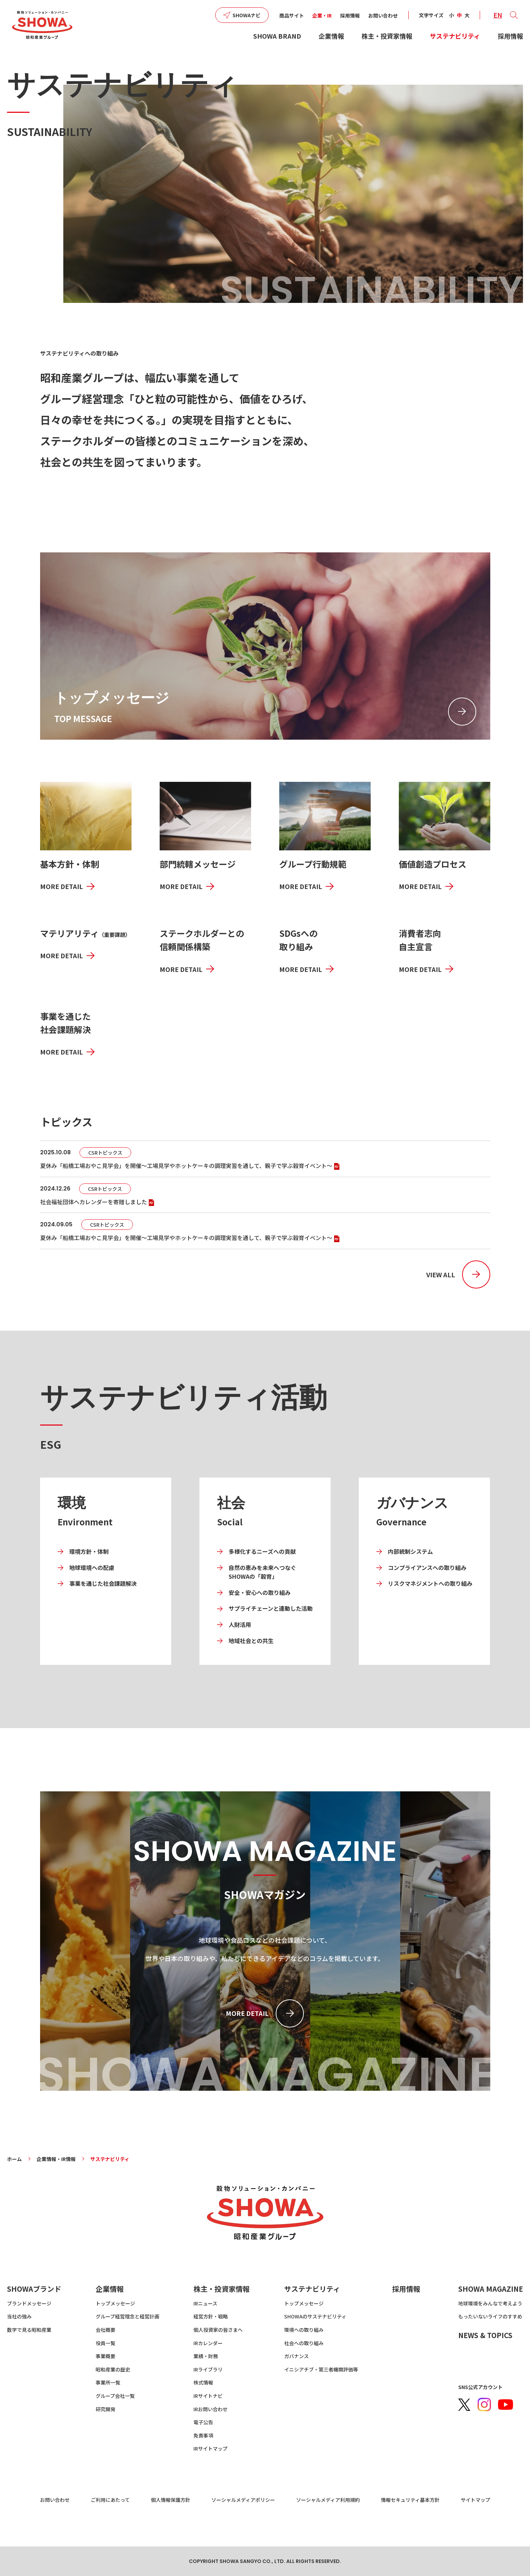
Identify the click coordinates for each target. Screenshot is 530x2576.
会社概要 (105, 2329)
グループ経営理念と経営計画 (127, 2316)
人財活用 (240, 1624)
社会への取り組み (304, 2343)
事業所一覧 (108, 2382)
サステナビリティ (455, 35)
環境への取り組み (304, 2329)
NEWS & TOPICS (485, 2335)
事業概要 (105, 2356)
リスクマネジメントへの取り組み (430, 1583)
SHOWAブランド (34, 2289)
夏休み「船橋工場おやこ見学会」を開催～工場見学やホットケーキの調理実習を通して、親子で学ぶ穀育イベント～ (190, 1165)
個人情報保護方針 (170, 2499)
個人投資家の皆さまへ (218, 2329)
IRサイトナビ (208, 2395)
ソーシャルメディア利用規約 (328, 2499)
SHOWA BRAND (277, 35)
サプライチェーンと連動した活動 (271, 1608)
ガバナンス (296, 2356)
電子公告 (203, 2422)
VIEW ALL (440, 1274)
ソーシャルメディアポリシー (243, 2499)
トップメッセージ (115, 2303)
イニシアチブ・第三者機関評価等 (321, 2369)
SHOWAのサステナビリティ (315, 2316)
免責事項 (203, 2435)
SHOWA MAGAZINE (490, 2289)
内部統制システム (410, 1551)
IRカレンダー (208, 2343)
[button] (514, 15)
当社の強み (19, 2316)
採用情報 (350, 15)
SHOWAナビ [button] (246, 15)
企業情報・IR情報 (56, 2158)
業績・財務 (205, 2356)
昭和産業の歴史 (113, 2369)
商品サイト (291, 15)
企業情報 (331, 35)
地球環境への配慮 (91, 1567)
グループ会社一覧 (115, 2395)
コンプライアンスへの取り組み (427, 1567)
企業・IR (322, 15)
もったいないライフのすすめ (490, 2316)
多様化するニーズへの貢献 (262, 1551)
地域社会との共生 (251, 1640)
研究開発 (105, 2409)
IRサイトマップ (210, 2448)
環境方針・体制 (89, 1551)
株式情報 (203, 2382)
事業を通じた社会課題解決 (103, 1583)
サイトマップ (475, 2499)
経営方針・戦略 (210, 2316)
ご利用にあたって (110, 2499)
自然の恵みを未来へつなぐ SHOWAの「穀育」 (262, 1572)
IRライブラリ (208, 2369)
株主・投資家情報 (387, 35)
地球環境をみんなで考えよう (490, 2303)
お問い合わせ (383, 15)
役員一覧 (105, 2343)
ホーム (14, 2158)
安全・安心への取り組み (259, 1592)
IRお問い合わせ (210, 2409)
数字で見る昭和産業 (29, 2329)
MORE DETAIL (61, 886)
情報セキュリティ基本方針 (410, 2499)
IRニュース (205, 2303)
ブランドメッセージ (29, 2303)
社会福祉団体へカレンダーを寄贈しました (98, 1202)
